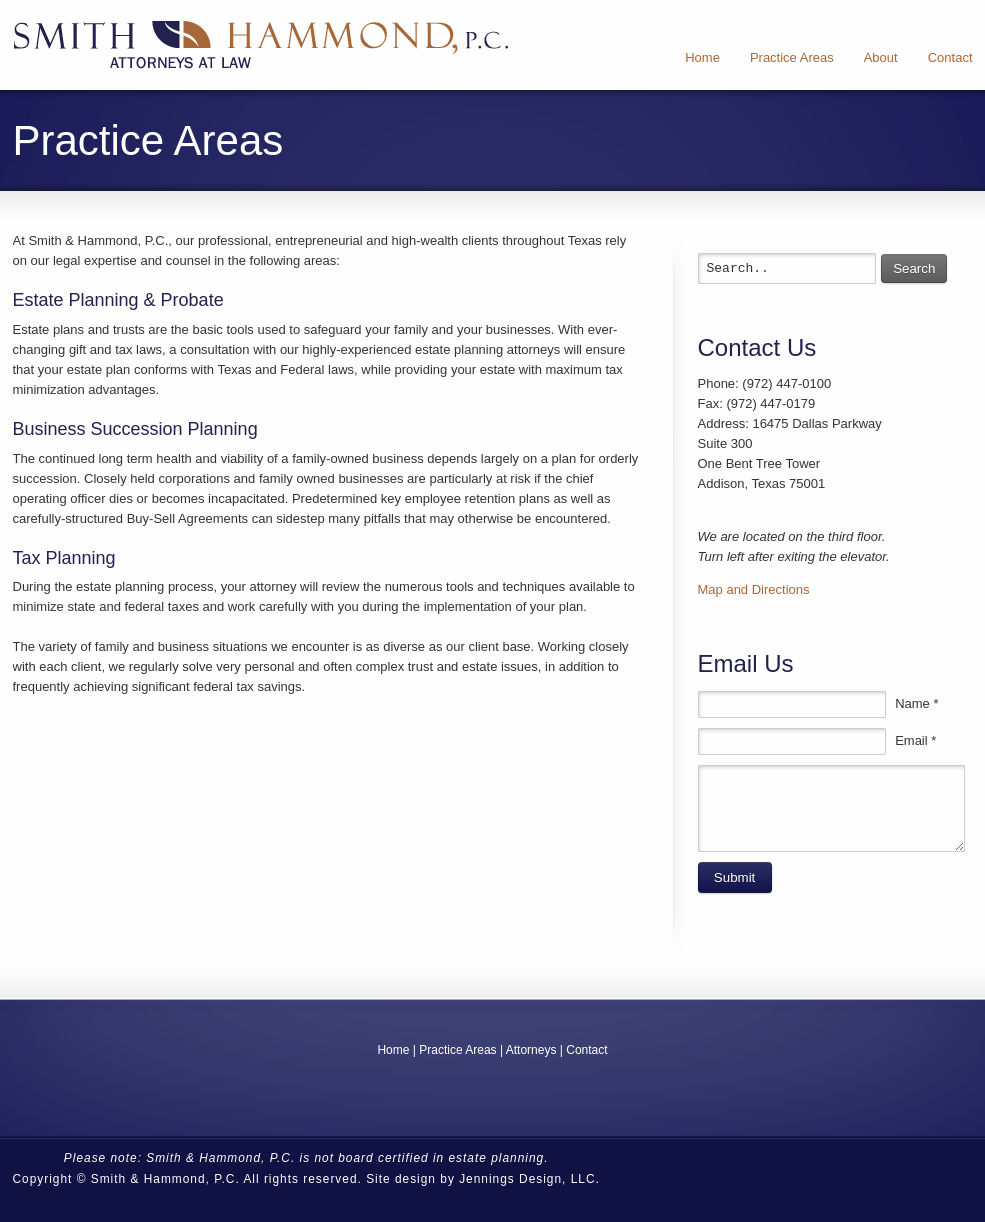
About (881, 57)
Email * (915, 740)
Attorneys (531, 1050)
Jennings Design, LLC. (529, 1179)
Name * (916, 703)
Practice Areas (792, 57)
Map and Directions (754, 589)
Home (702, 57)
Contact (586, 1050)
